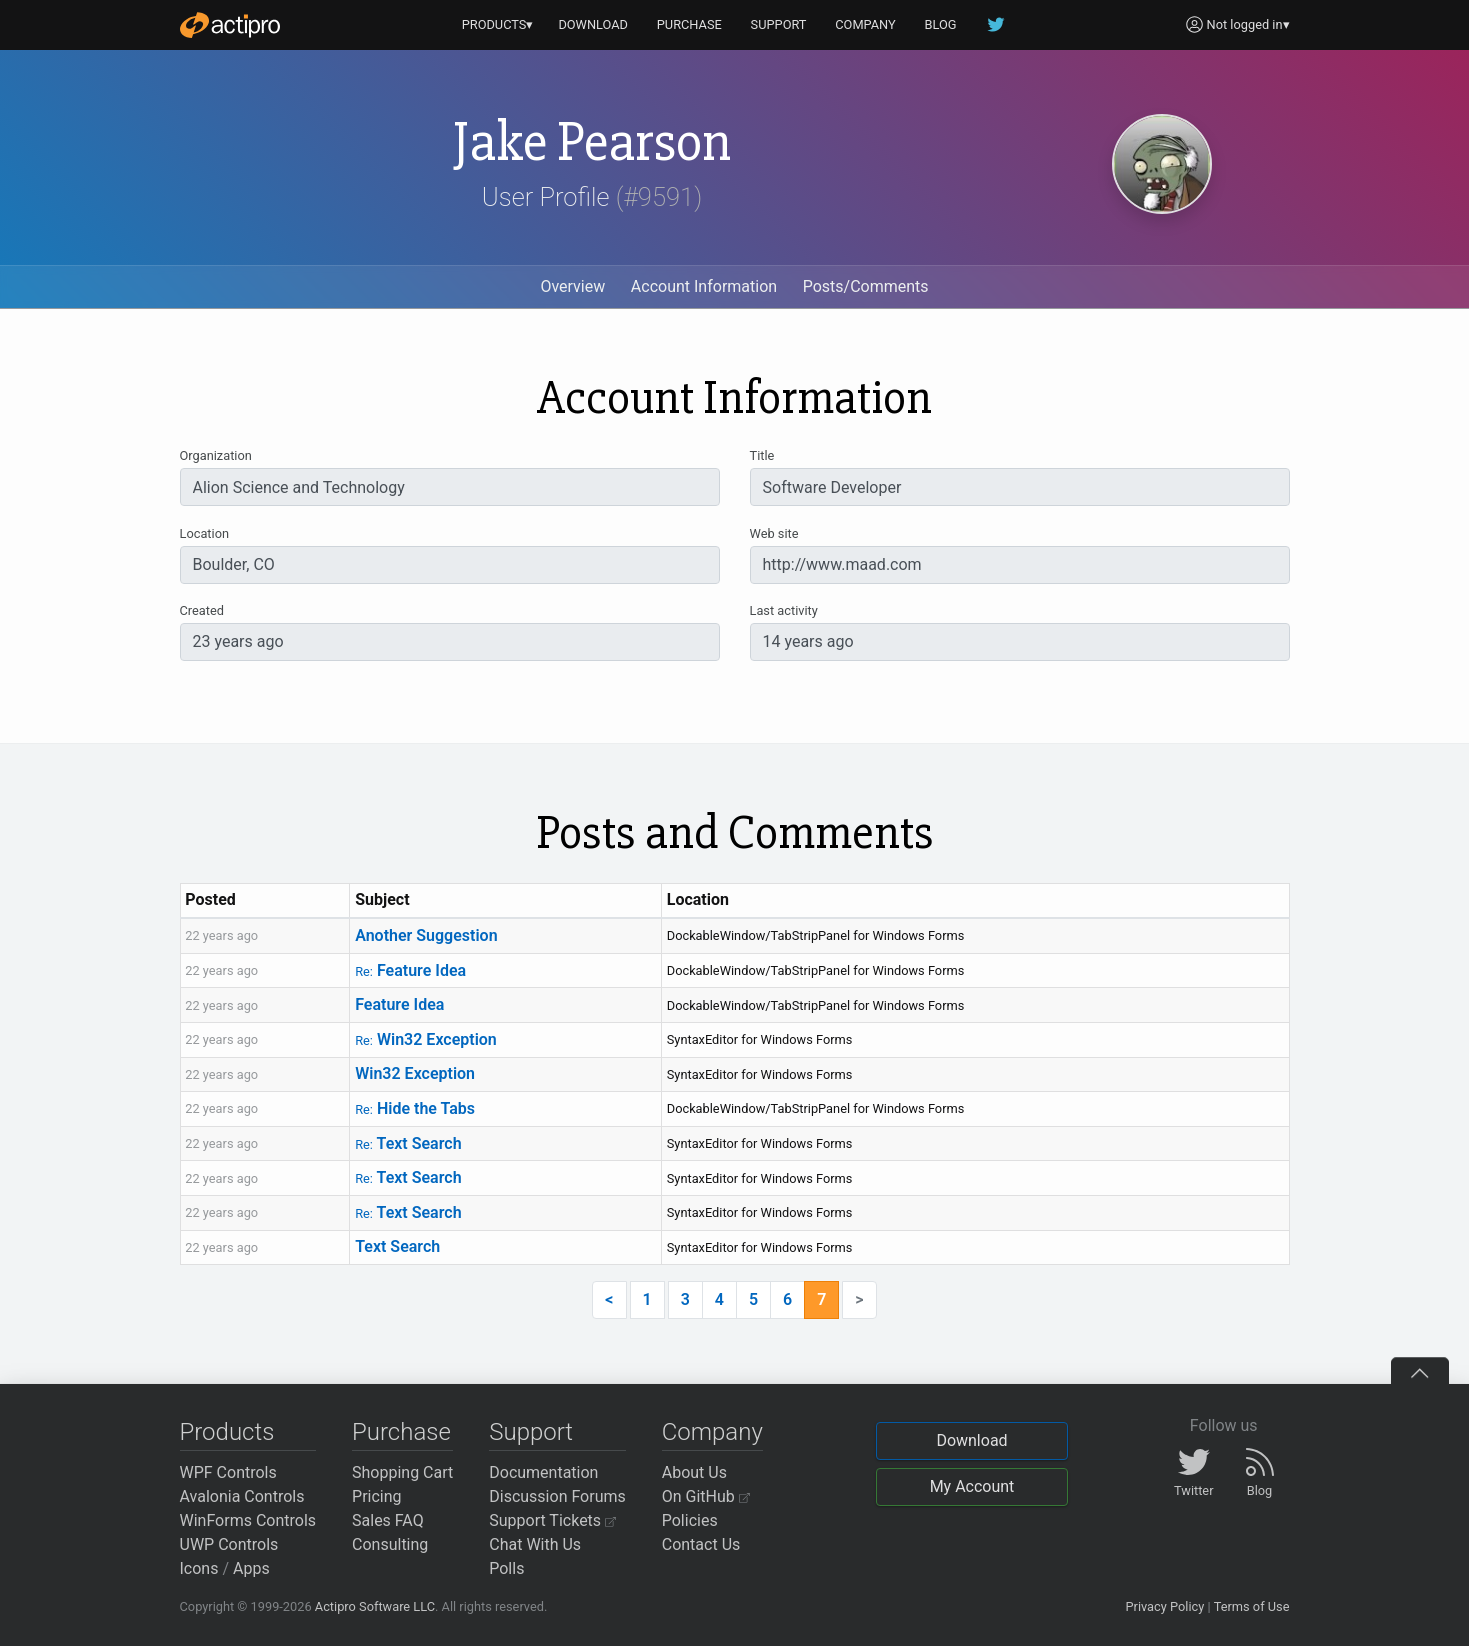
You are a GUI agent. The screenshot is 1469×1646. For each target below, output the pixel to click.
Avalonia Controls (242, 1496)
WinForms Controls (248, 1520)
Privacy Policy (1164, 1606)
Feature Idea (410, 970)
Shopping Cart (402, 1472)
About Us (694, 1472)
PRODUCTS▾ (498, 24)
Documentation (543, 1472)
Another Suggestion (426, 935)
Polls (506, 1568)
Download (971, 1440)
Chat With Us (535, 1544)
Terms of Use (1252, 1606)
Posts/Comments (866, 286)
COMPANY (865, 24)
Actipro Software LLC (375, 1606)
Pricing (377, 1496)
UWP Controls (229, 1544)
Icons (199, 1568)
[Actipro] (230, 25)
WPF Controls (228, 1472)
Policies (690, 1520)
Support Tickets (552, 1520)
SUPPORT (779, 24)
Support (531, 1432)
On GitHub (706, 1496)
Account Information (704, 286)
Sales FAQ (388, 1520)
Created (202, 610)
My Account (972, 1486)
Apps (251, 1568)
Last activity (784, 610)
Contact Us (701, 1544)
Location (205, 533)
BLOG (941, 24)
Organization (216, 455)
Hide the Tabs (415, 1108)
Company (712, 1432)
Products (227, 1432)
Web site (774, 533)
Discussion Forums (557, 1496)
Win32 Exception (426, 1039)
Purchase (401, 1432)
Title (762, 455)
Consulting (390, 1544)
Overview (572, 286)
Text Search (408, 1143)
